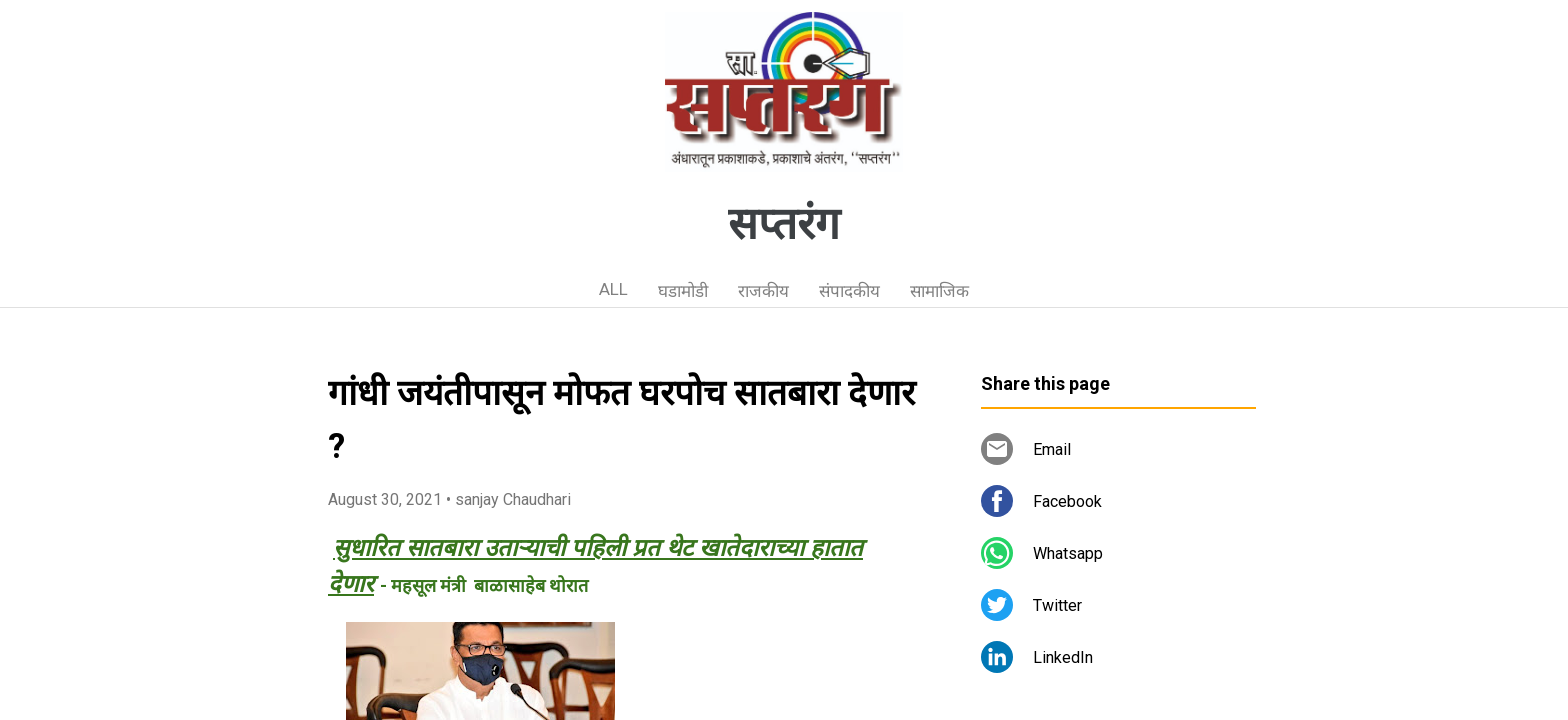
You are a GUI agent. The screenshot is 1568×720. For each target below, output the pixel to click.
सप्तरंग (784, 224)
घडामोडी (683, 291)
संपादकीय (849, 291)
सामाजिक (939, 291)
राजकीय (763, 291)
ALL (613, 289)
